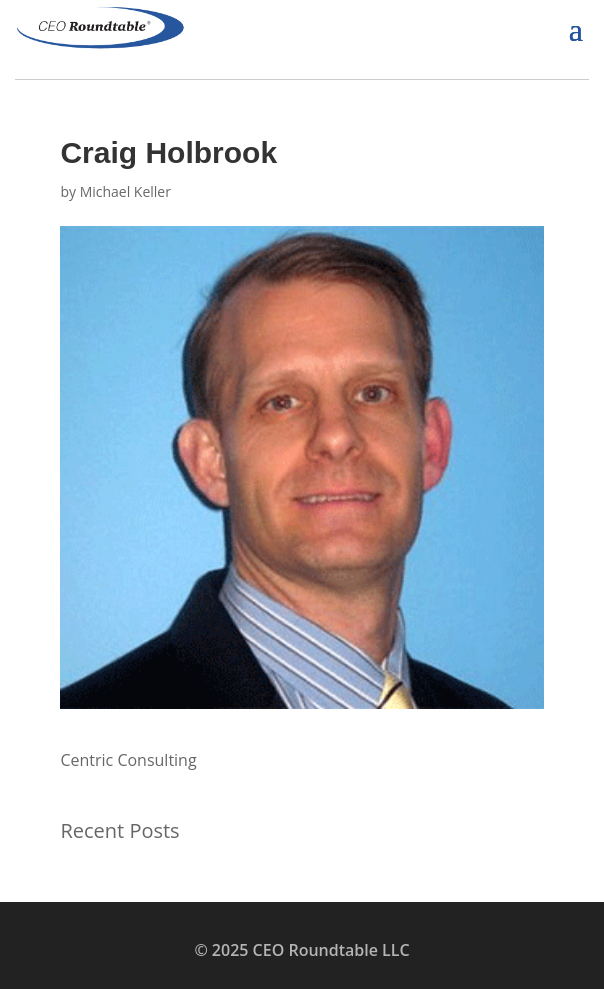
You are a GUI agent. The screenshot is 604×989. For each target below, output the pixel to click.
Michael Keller (125, 191)
